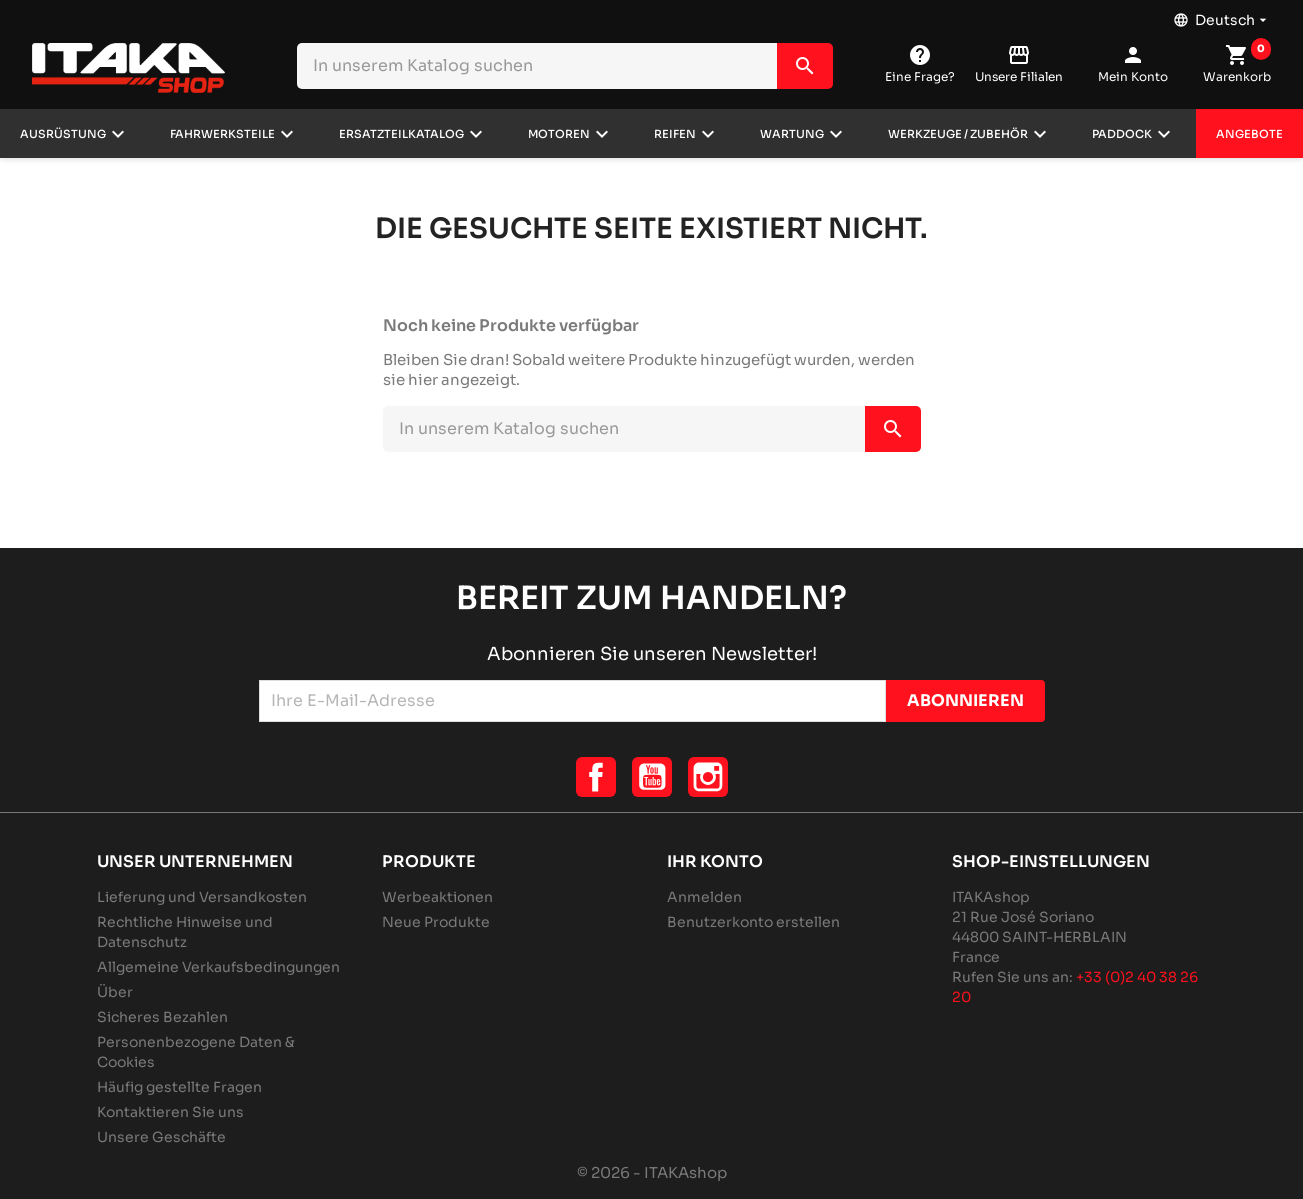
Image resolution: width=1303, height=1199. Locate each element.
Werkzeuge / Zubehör (958, 134)
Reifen (675, 134)
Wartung (792, 134)
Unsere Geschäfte (161, 1137)
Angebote (1249, 134)
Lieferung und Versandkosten (202, 897)
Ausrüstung (63, 134)
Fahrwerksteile (222, 134)
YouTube (652, 777)
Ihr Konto (715, 861)
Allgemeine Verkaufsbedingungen (218, 967)
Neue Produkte (436, 922)
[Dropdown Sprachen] (1222, 15)
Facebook (596, 777)
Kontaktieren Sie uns (170, 1112)
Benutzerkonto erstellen (753, 922)
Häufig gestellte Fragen (179, 1087)
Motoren (559, 134)
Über (115, 992)
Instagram (708, 777)
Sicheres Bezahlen (162, 1017)
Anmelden (704, 897)
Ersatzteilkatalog (401, 134)
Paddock (1122, 134)
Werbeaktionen (437, 897)
